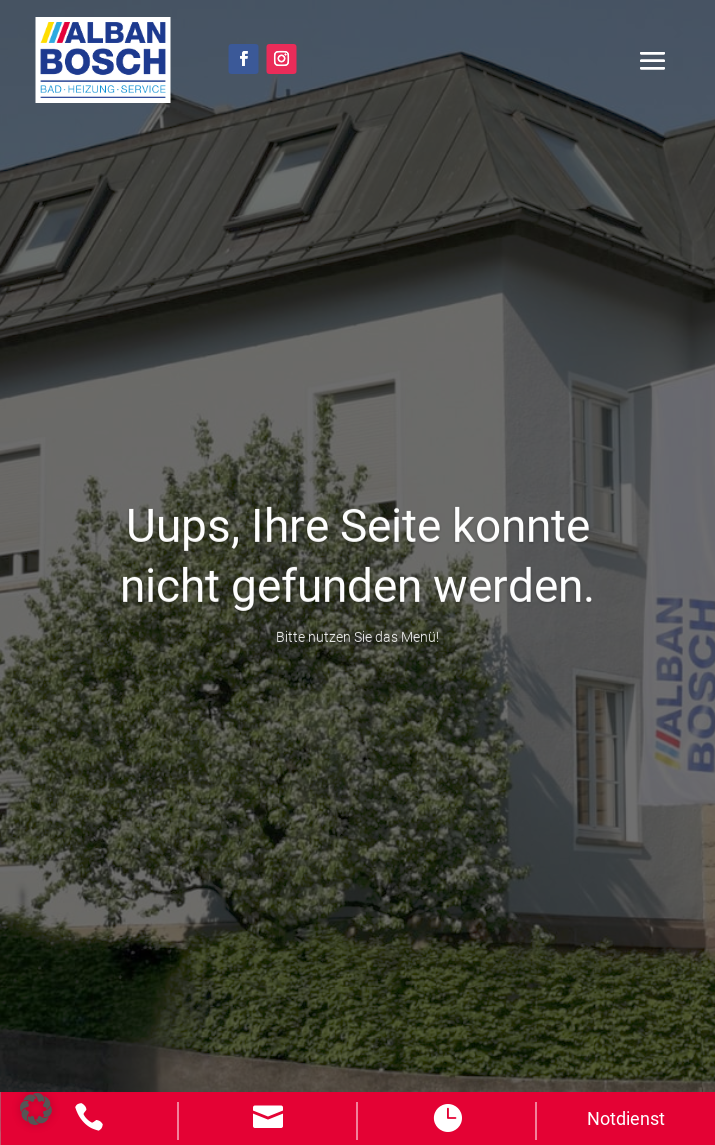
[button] (36, 1109)
